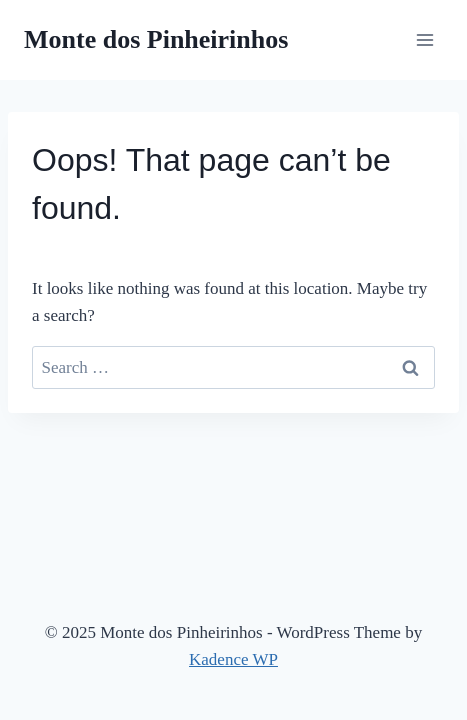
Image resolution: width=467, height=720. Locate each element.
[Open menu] (424, 39)
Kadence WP (233, 659)
